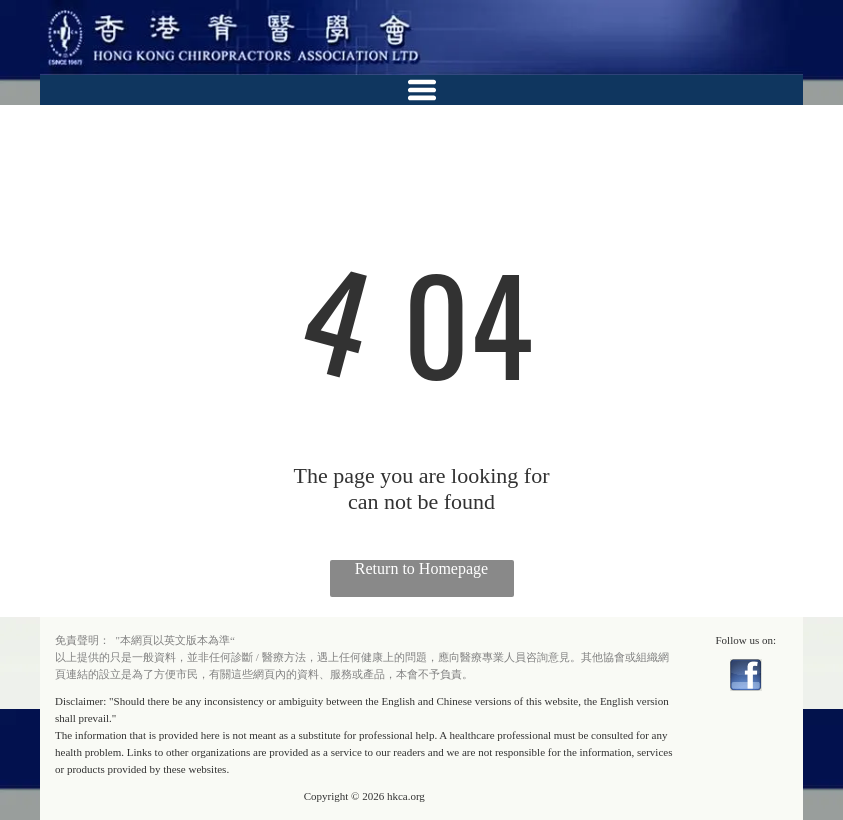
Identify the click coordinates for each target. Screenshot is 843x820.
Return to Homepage (421, 568)
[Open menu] (422, 90)
